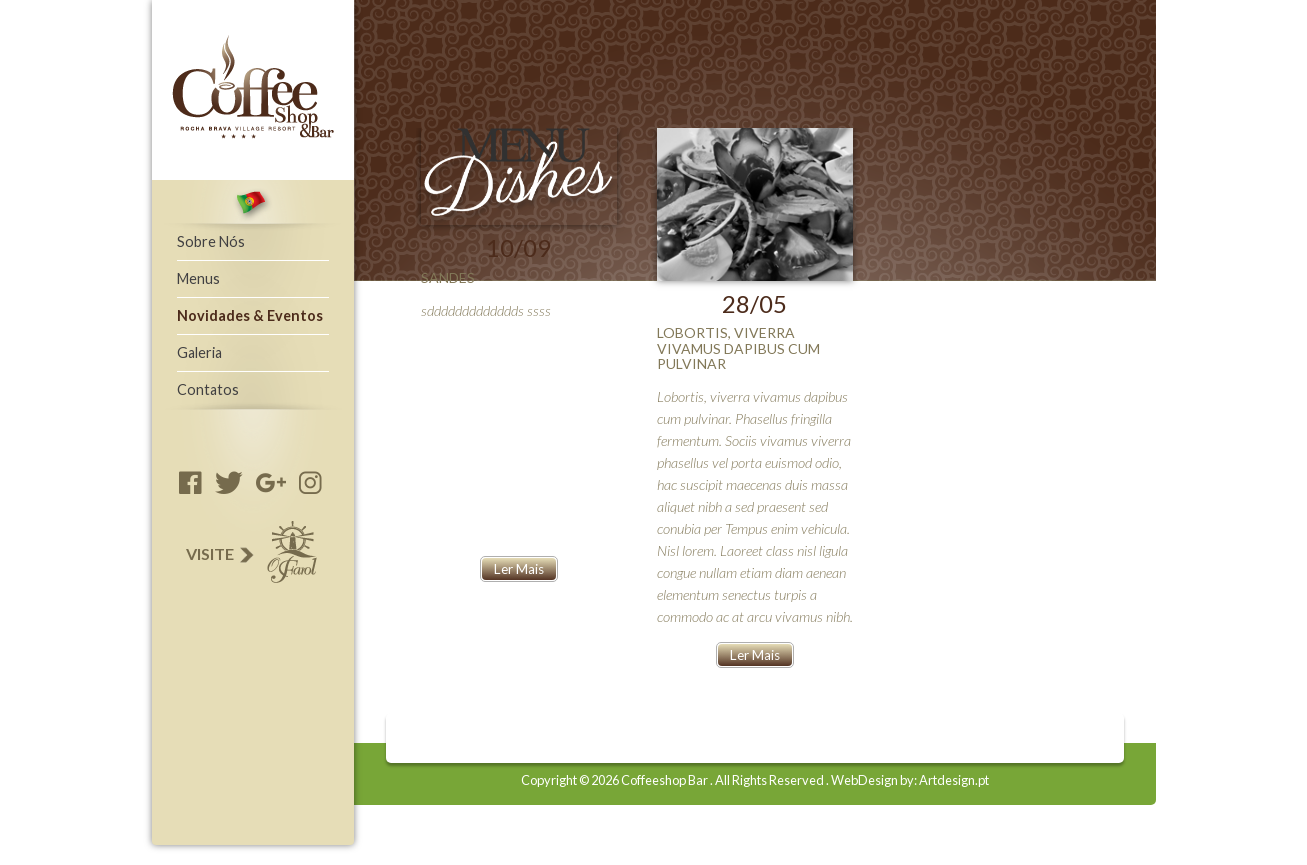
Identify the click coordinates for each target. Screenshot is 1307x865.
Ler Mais (519, 569)
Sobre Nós (211, 241)
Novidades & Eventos (250, 315)
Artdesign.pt (954, 780)
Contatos (208, 389)
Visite (250, 554)
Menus (198, 278)
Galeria (199, 352)
